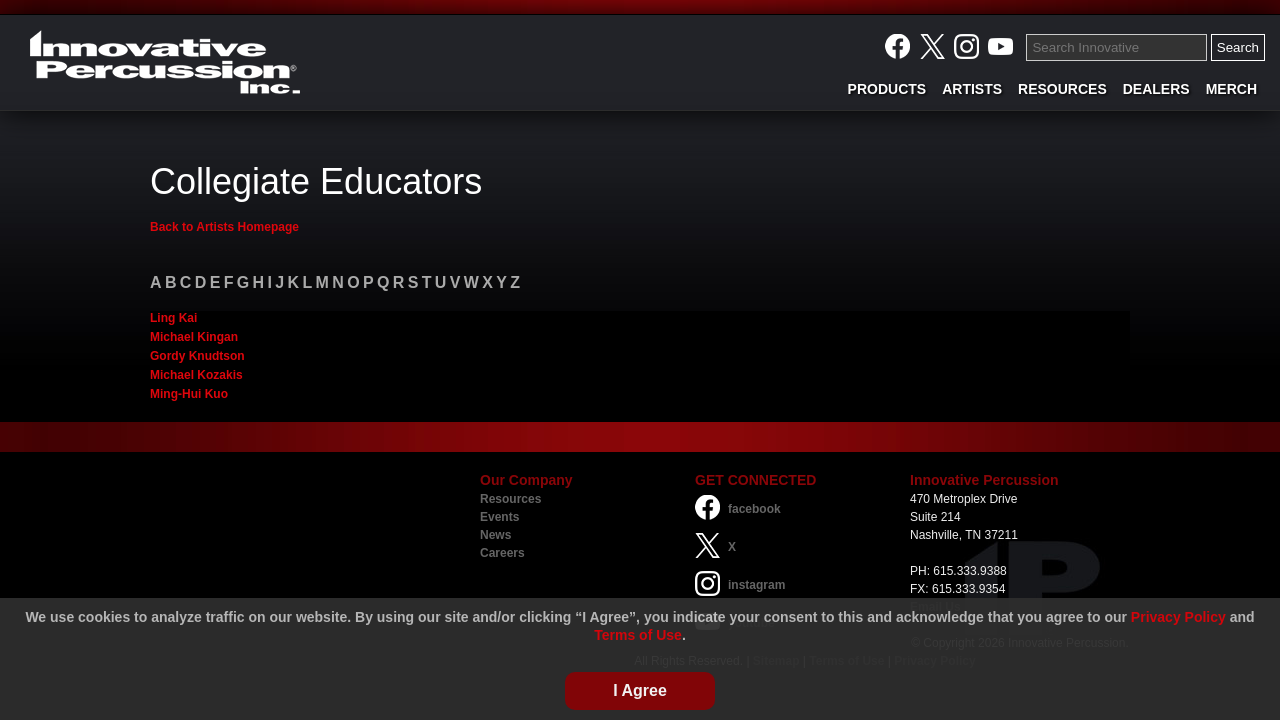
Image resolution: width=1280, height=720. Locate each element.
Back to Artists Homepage (224, 227)
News (495, 535)
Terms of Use (638, 635)
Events (499, 517)
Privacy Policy (1178, 617)
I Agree (640, 690)
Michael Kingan (194, 337)
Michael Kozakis (196, 375)
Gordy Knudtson (197, 356)
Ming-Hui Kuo (189, 394)
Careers (502, 553)
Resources (510, 499)
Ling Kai (173, 318)
